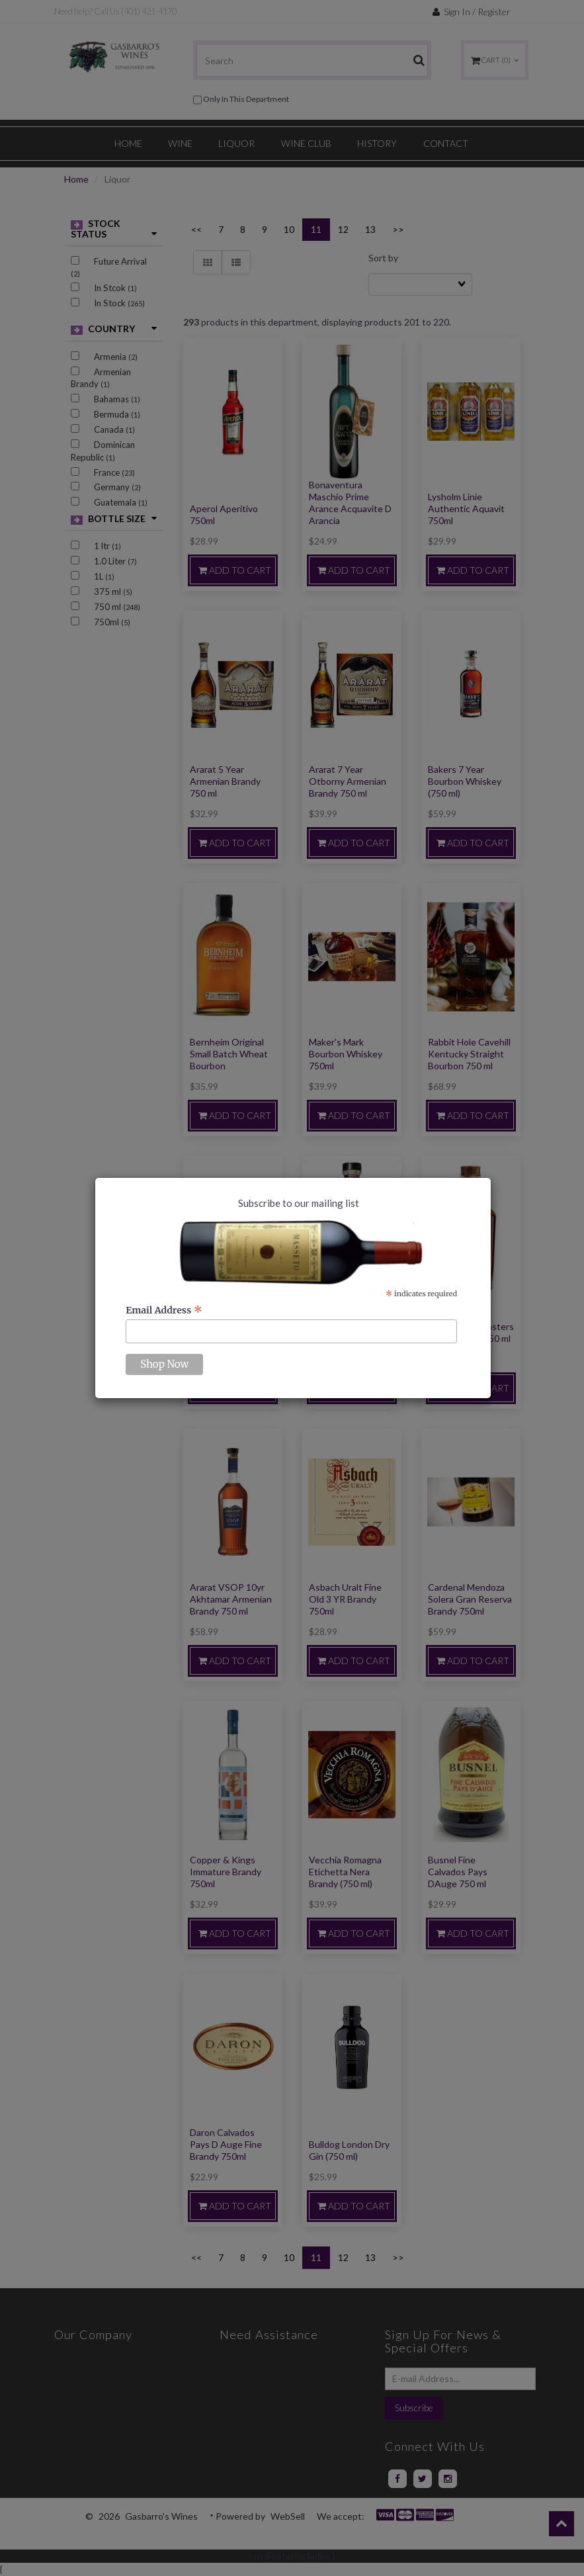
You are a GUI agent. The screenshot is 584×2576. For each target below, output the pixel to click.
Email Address (164, 1310)
